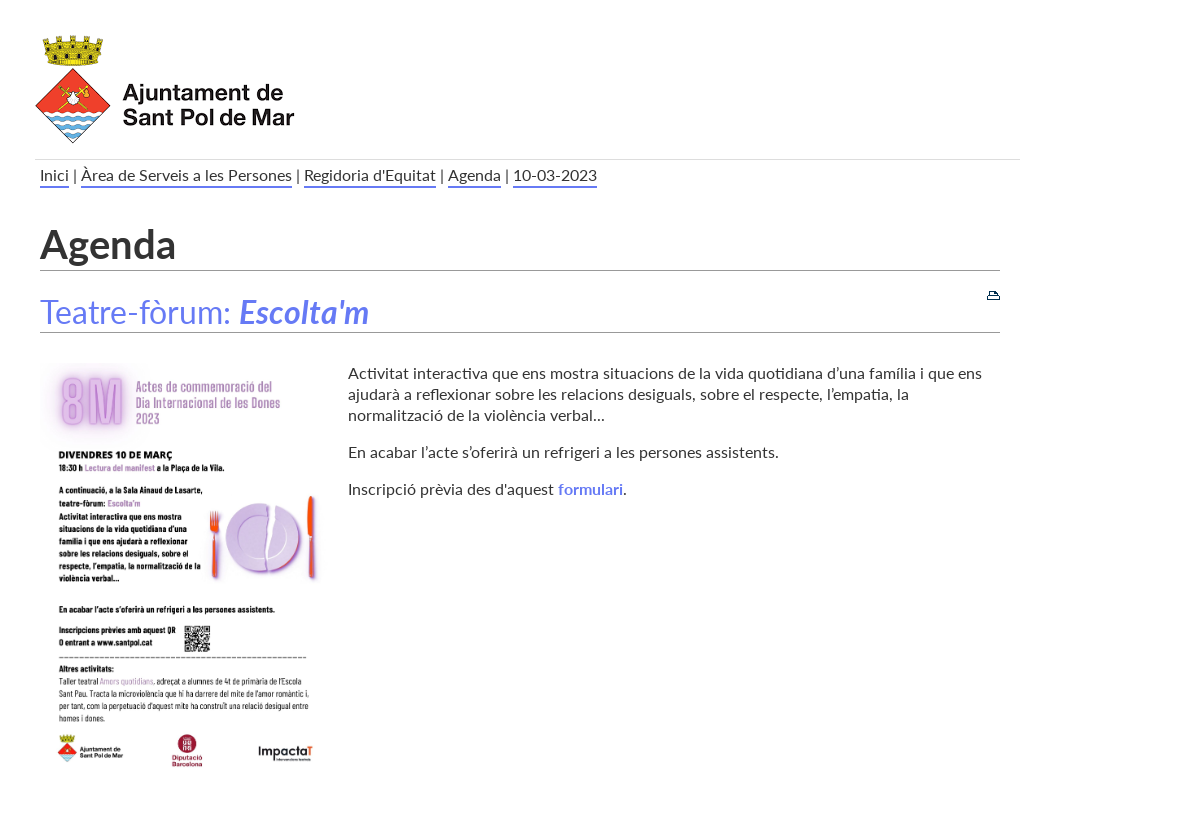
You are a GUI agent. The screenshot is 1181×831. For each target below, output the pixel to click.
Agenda (474, 174)
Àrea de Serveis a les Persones (186, 174)
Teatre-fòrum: (204, 311)
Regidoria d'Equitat (370, 174)
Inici (54, 174)
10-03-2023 (555, 174)
